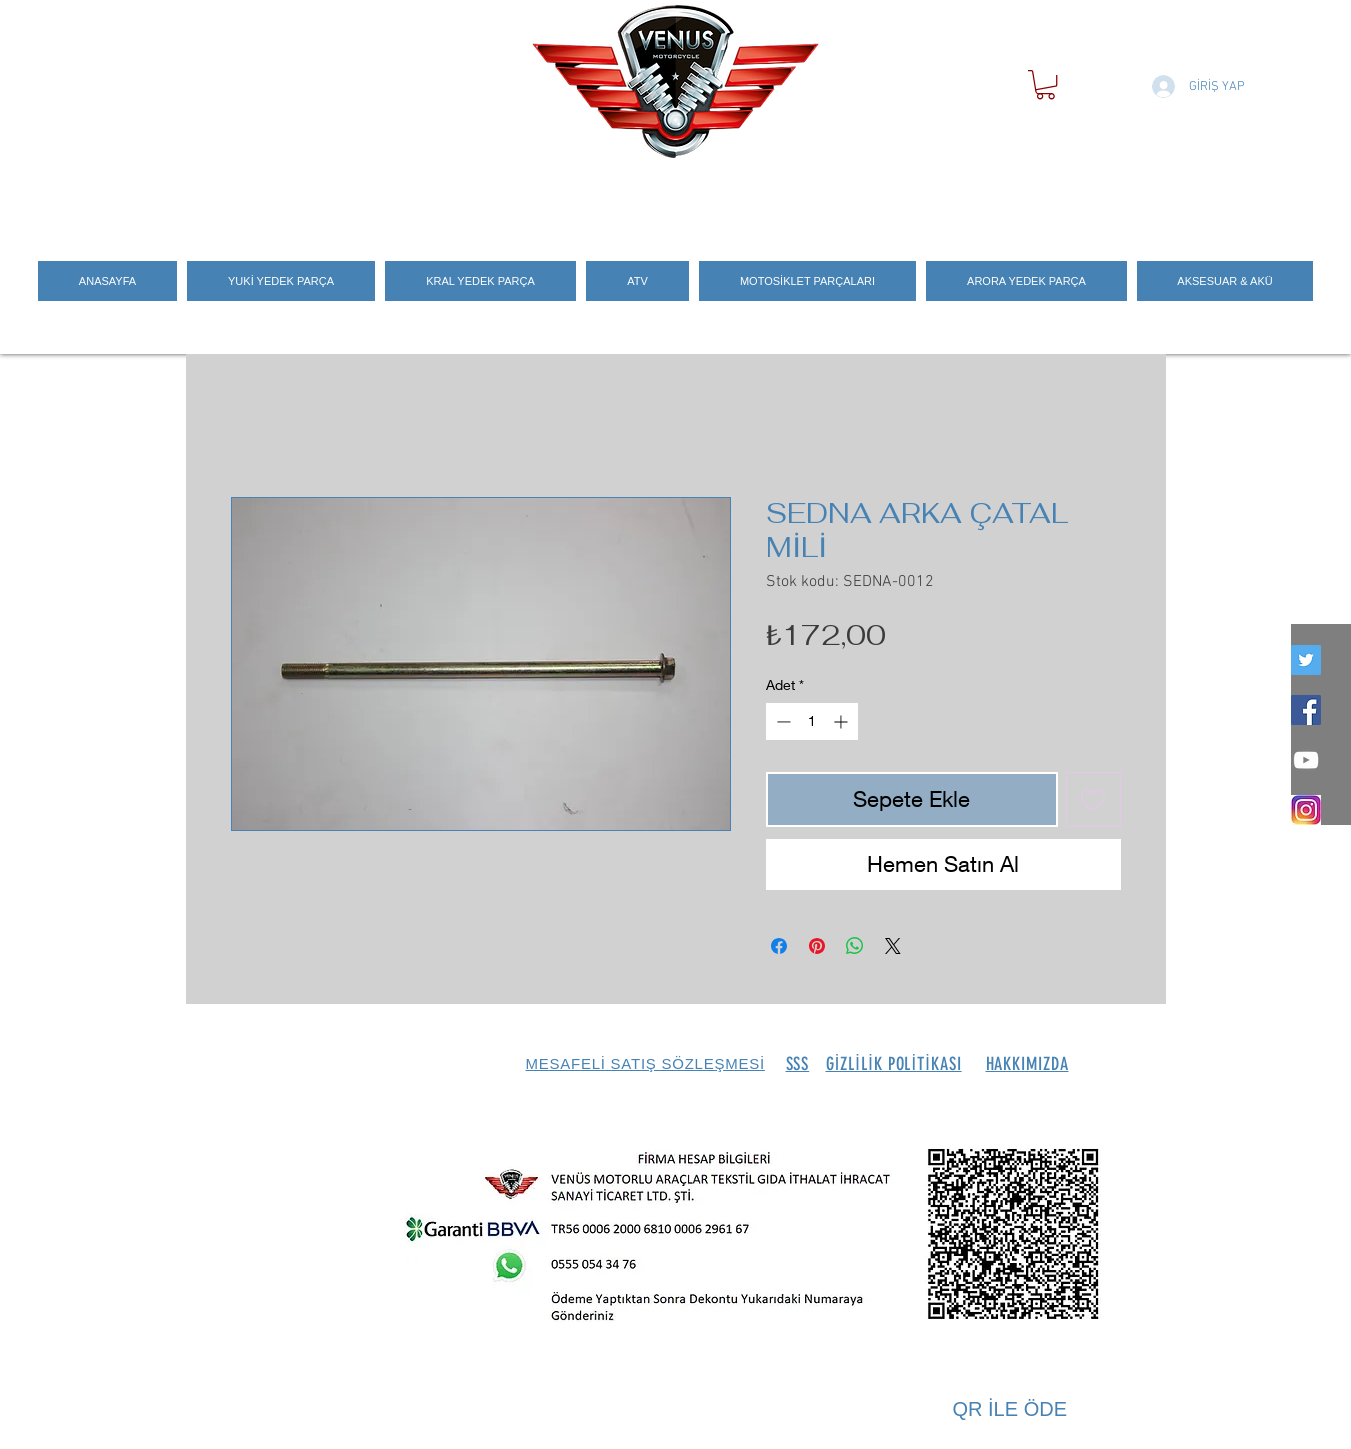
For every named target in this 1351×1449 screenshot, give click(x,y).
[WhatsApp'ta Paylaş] (855, 946)
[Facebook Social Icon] (1306, 710)
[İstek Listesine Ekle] (1093, 799)
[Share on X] (893, 946)
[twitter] (1306, 660)
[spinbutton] (812, 721)
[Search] (1145, 193)
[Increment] (842, 721)
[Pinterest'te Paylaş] (817, 946)
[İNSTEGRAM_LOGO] (1306, 810)
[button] (1045, 84)
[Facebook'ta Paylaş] (779, 946)
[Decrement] (781, 721)
